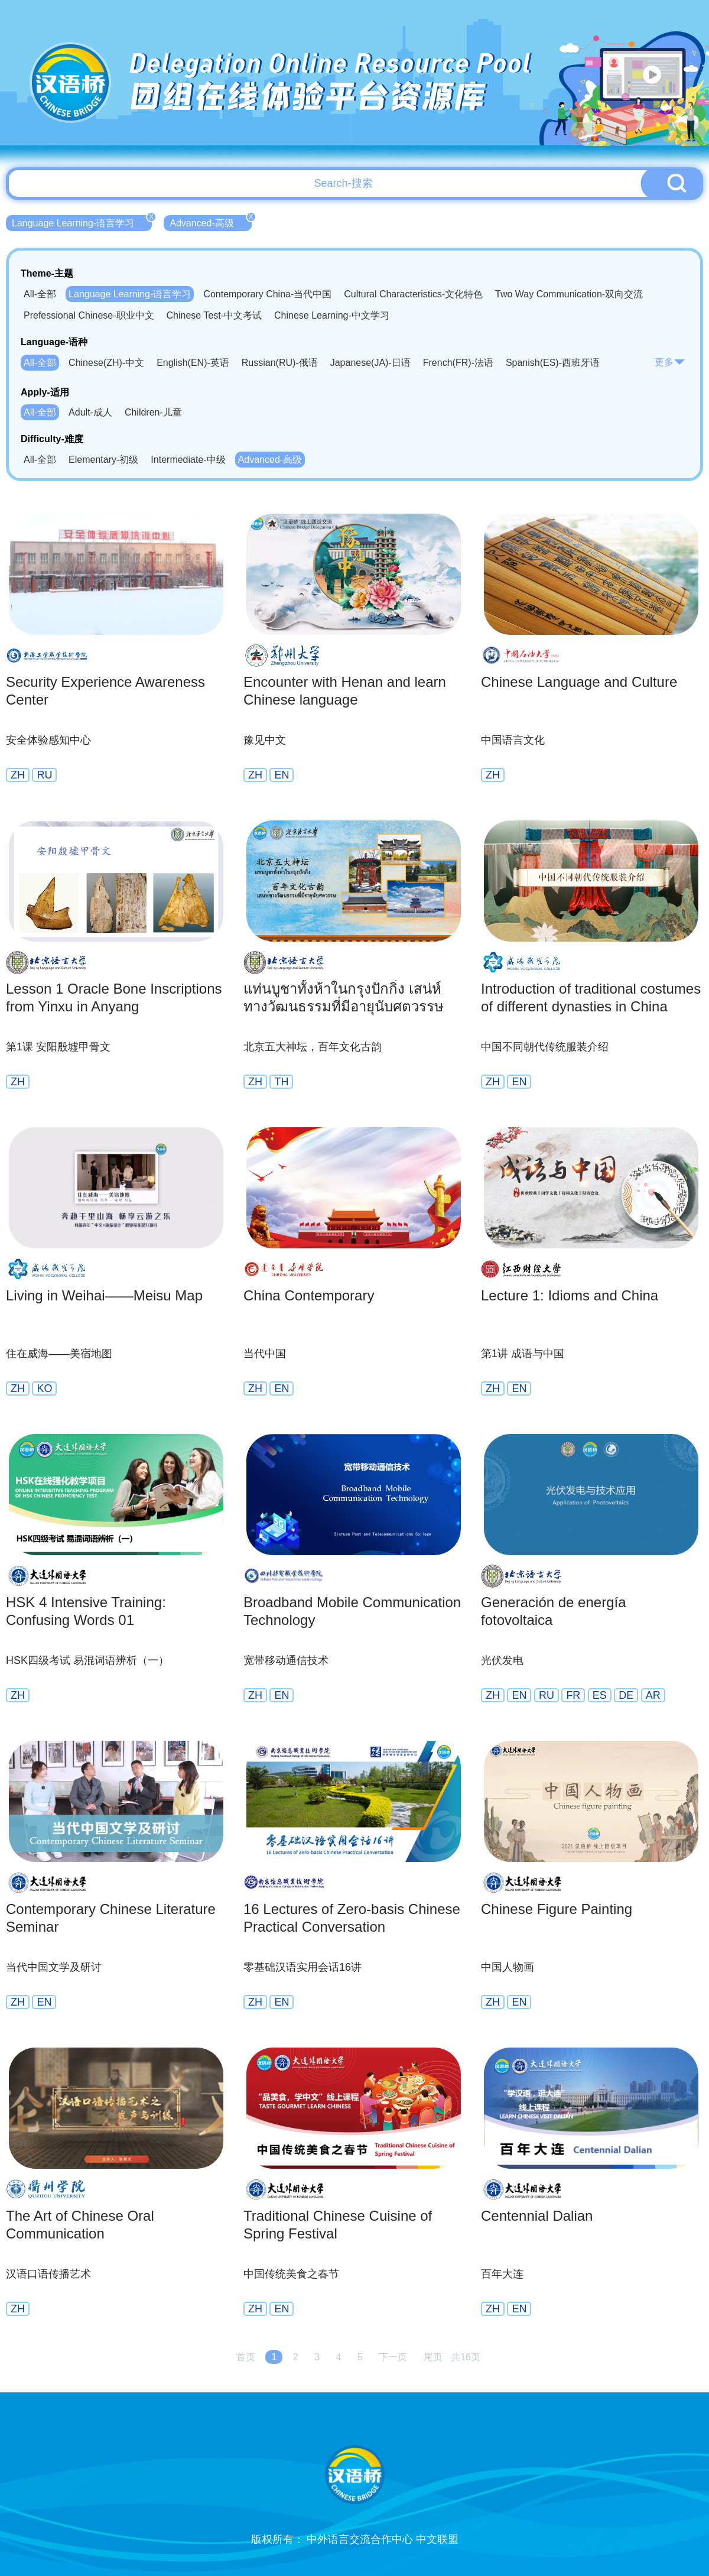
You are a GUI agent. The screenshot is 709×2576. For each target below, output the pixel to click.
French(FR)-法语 (458, 363)
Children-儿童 (153, 412)
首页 (245, 2357)
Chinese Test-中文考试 (214, 315)
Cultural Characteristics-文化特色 (413, 294)
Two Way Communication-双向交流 (569, 294)
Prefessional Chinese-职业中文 (89, 315)
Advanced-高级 (211, 221)
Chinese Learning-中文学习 (331, 315)
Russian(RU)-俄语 (280, 363)
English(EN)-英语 (193, 363)
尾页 (433, 2357)
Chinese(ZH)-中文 (106, 363)
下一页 (393, 2357)
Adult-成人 (90, 412)
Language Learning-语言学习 (82, 221)
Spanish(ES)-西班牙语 (553, 363)
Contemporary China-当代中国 (267, 294)
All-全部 (40, 294)
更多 (670, 362)
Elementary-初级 (103, 460)
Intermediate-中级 (188, 460)
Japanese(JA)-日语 (370, 363)
